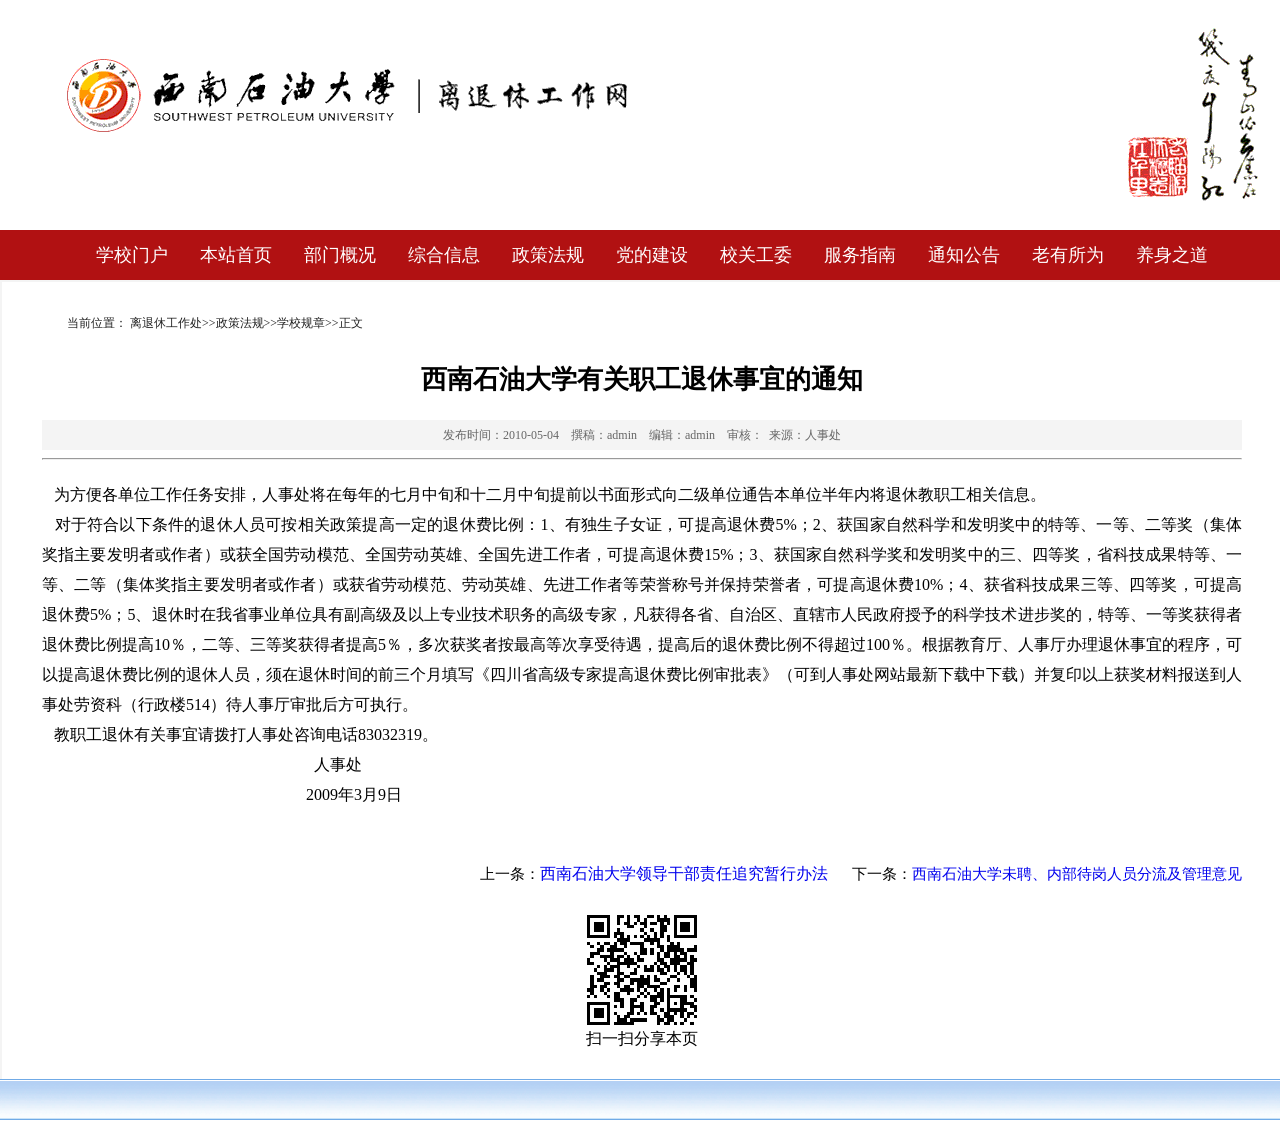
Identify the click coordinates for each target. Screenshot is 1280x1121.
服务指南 (860, 255)
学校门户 (132, 255)
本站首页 (236, 255)
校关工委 (756, 255)
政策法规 (548, 255)
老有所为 (1068, 255)
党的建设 (652, 255)
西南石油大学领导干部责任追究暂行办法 (684, 873)
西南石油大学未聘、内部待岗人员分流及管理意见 (1077, 874)
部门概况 (340, 255)
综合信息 (444, 255)
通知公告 (964, 255)
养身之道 (1172, 255)
